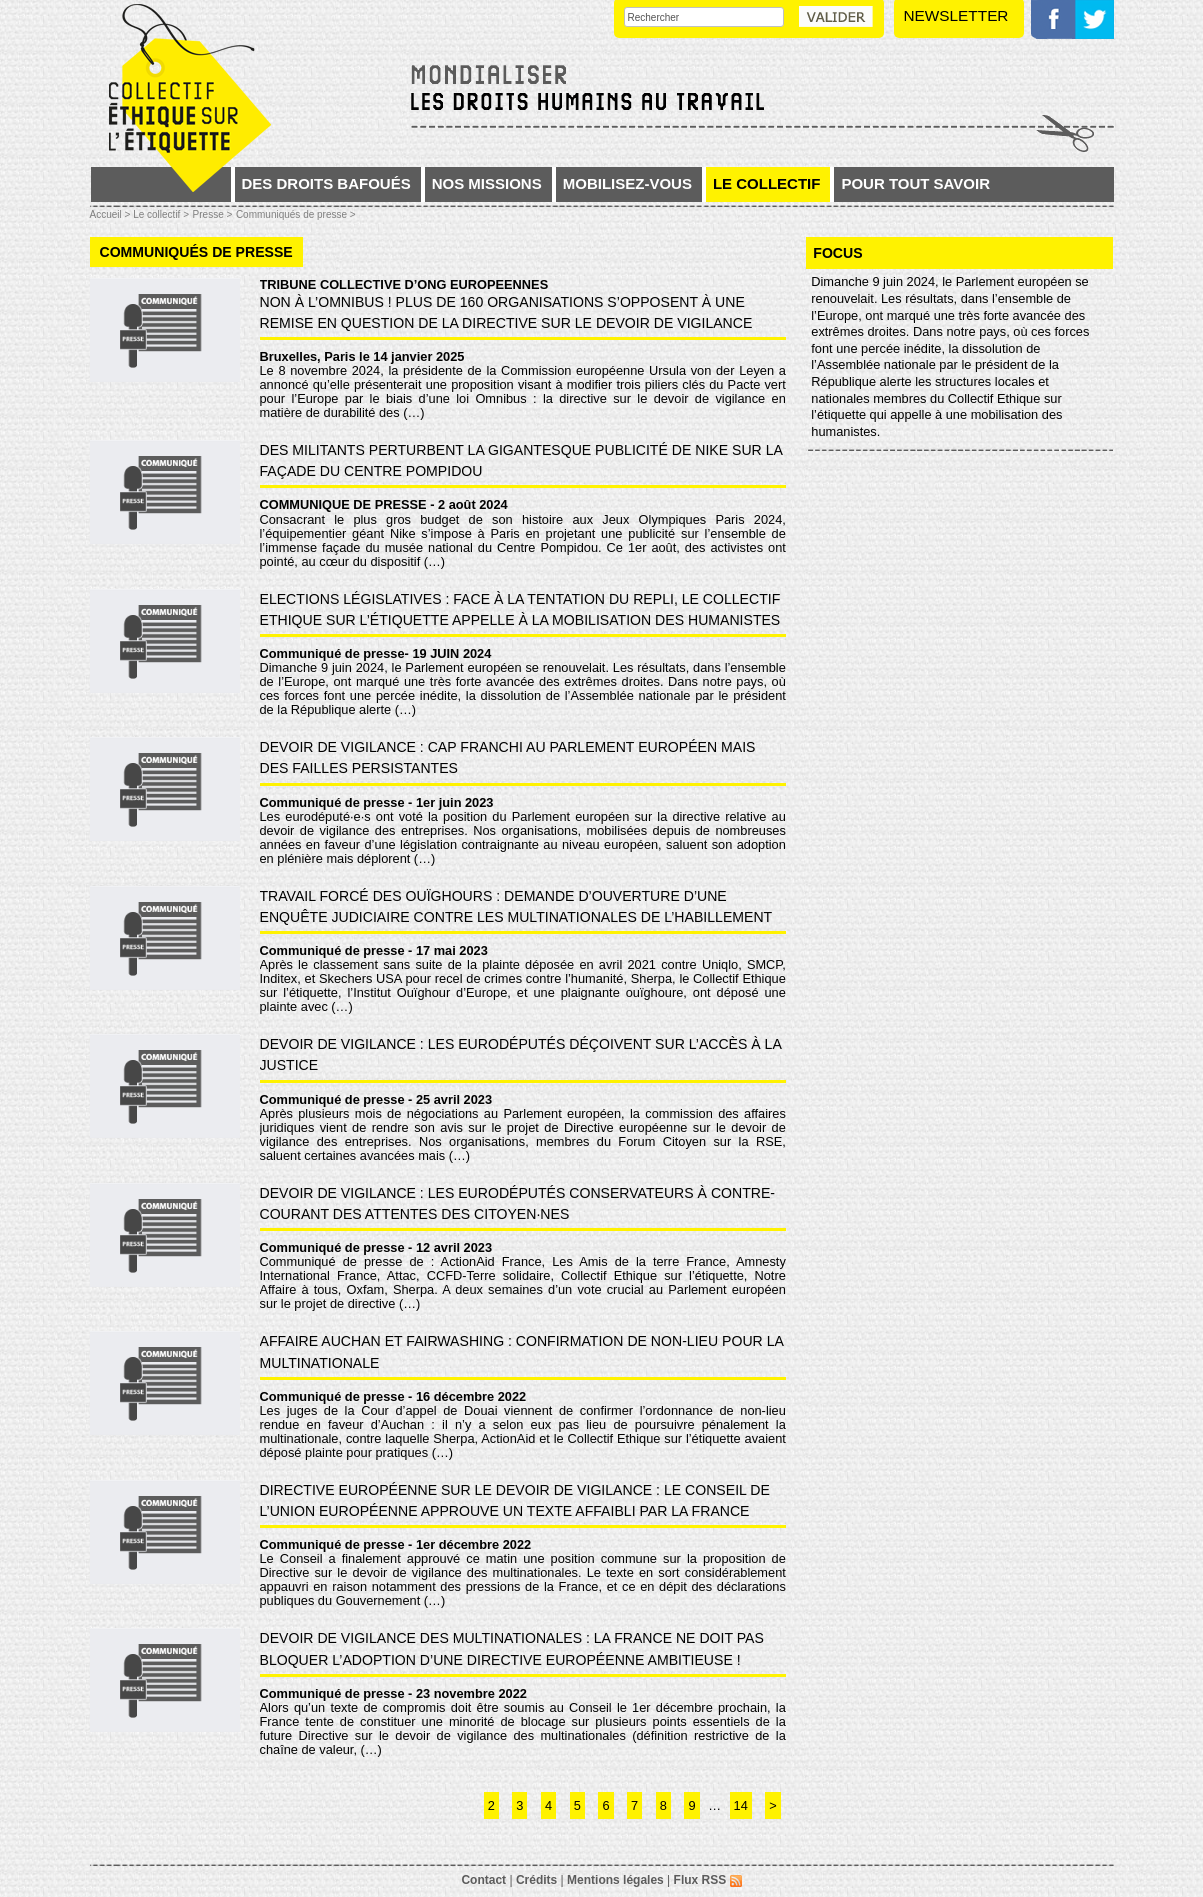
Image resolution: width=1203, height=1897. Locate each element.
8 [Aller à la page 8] (663, 1805)
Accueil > (112, 214)
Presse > (213, 214)
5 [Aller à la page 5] (577, 1805)
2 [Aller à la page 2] (491, 1805)
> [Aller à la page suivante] (772, 1805)
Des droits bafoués (326, 183)
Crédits (536, 1880)
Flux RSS (708, 1880)
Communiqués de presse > (296, 214)
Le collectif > (161, 214)
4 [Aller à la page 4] (548, 1805)
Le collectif (767, 183)
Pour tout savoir (915, 183)
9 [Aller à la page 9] (691, 1805)
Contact (483, 1880)
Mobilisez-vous (627, 183)
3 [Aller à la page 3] (519, 1805)
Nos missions (487, 183)
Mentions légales (615, 1880)
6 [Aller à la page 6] (605, 1805)
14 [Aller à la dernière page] (741, 1805)
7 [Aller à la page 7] (634, 1805)
